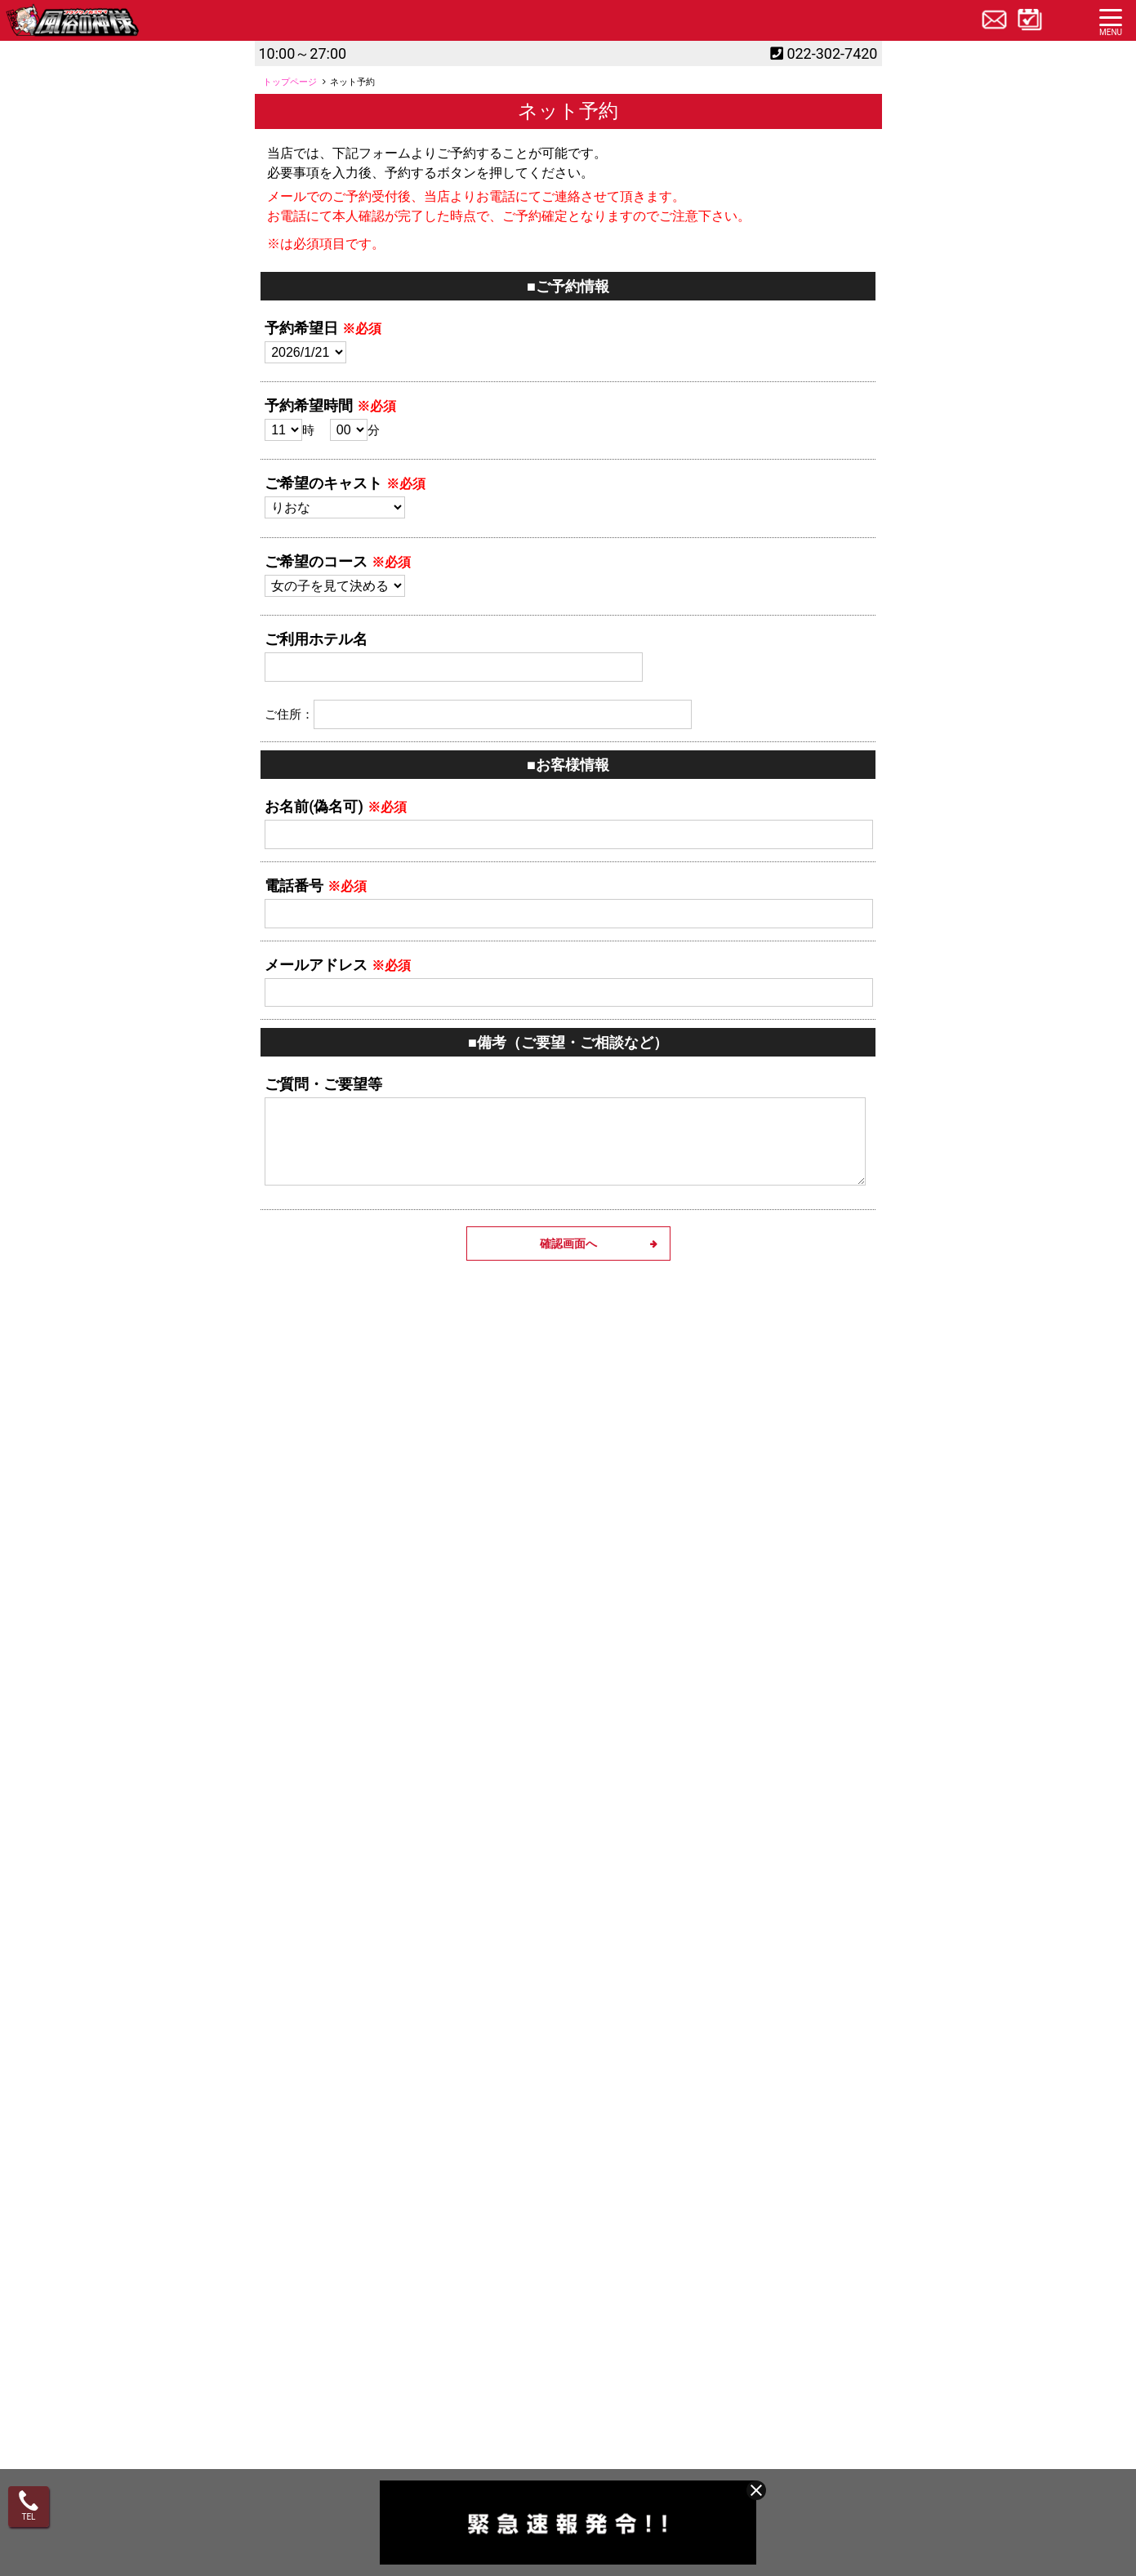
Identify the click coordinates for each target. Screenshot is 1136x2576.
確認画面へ (568, 1243)
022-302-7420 (831, 53)
